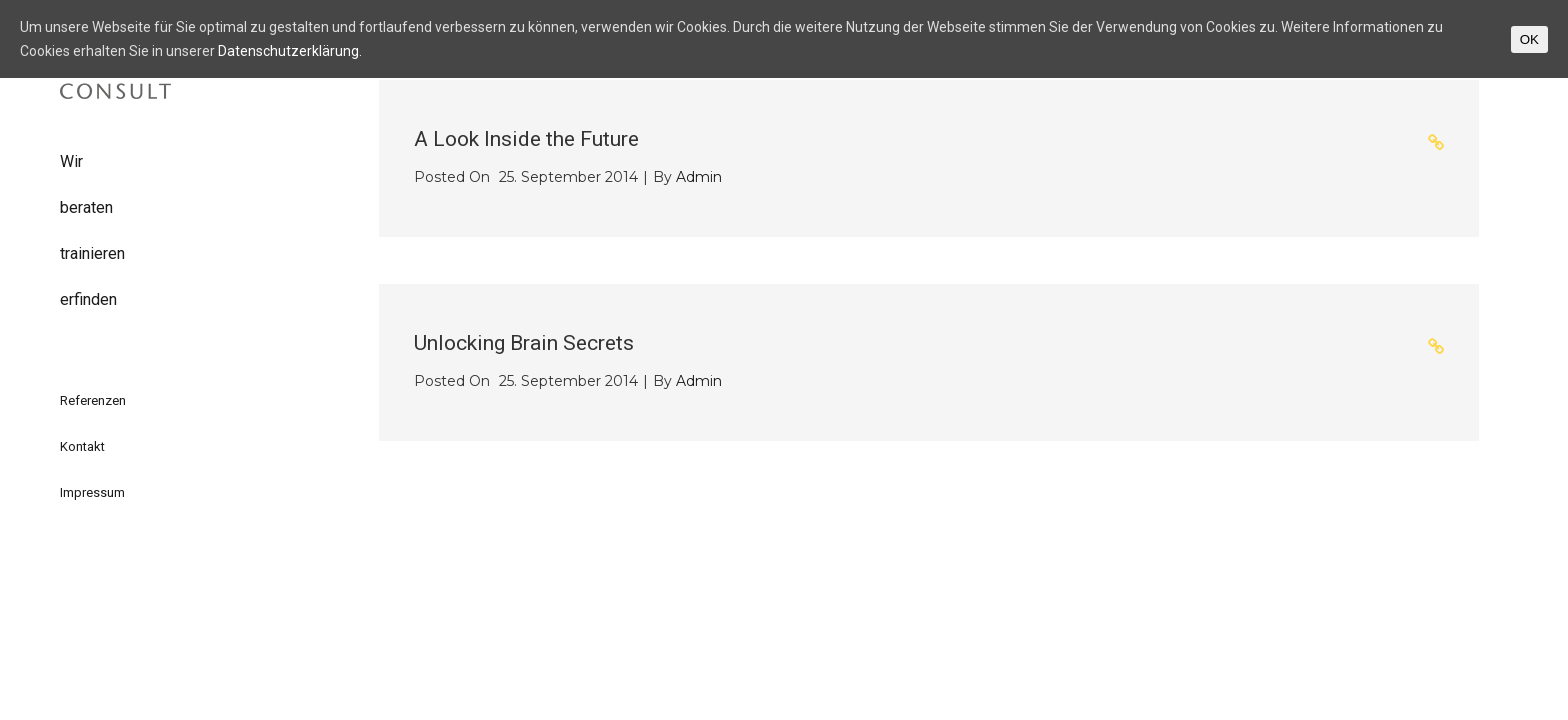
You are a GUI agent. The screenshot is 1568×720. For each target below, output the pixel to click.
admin (699, 177)
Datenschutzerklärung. (290, 51)
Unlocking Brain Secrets (524, 343)
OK (1529, 39)
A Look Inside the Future (526, 139)
